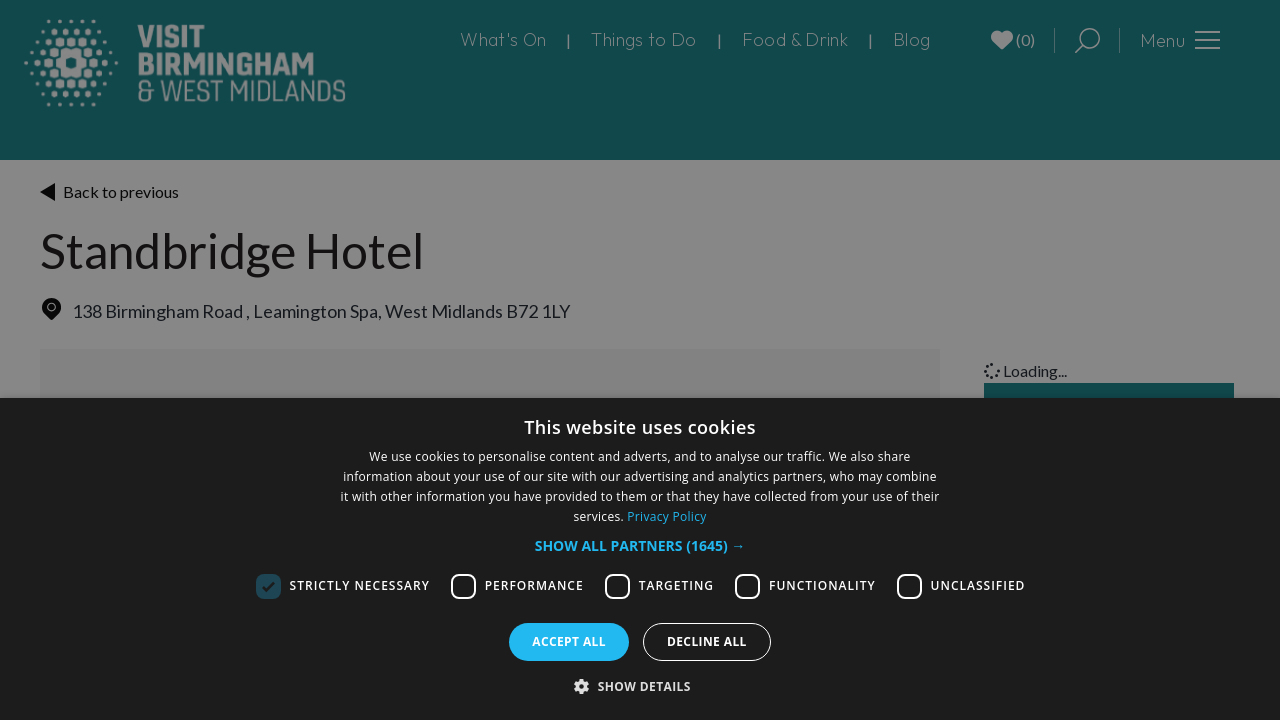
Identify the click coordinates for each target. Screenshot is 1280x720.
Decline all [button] (707, 641)
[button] (640, 545)
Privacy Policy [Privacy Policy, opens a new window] (666, 516)
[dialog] (640, 559)
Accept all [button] (569, 641)
